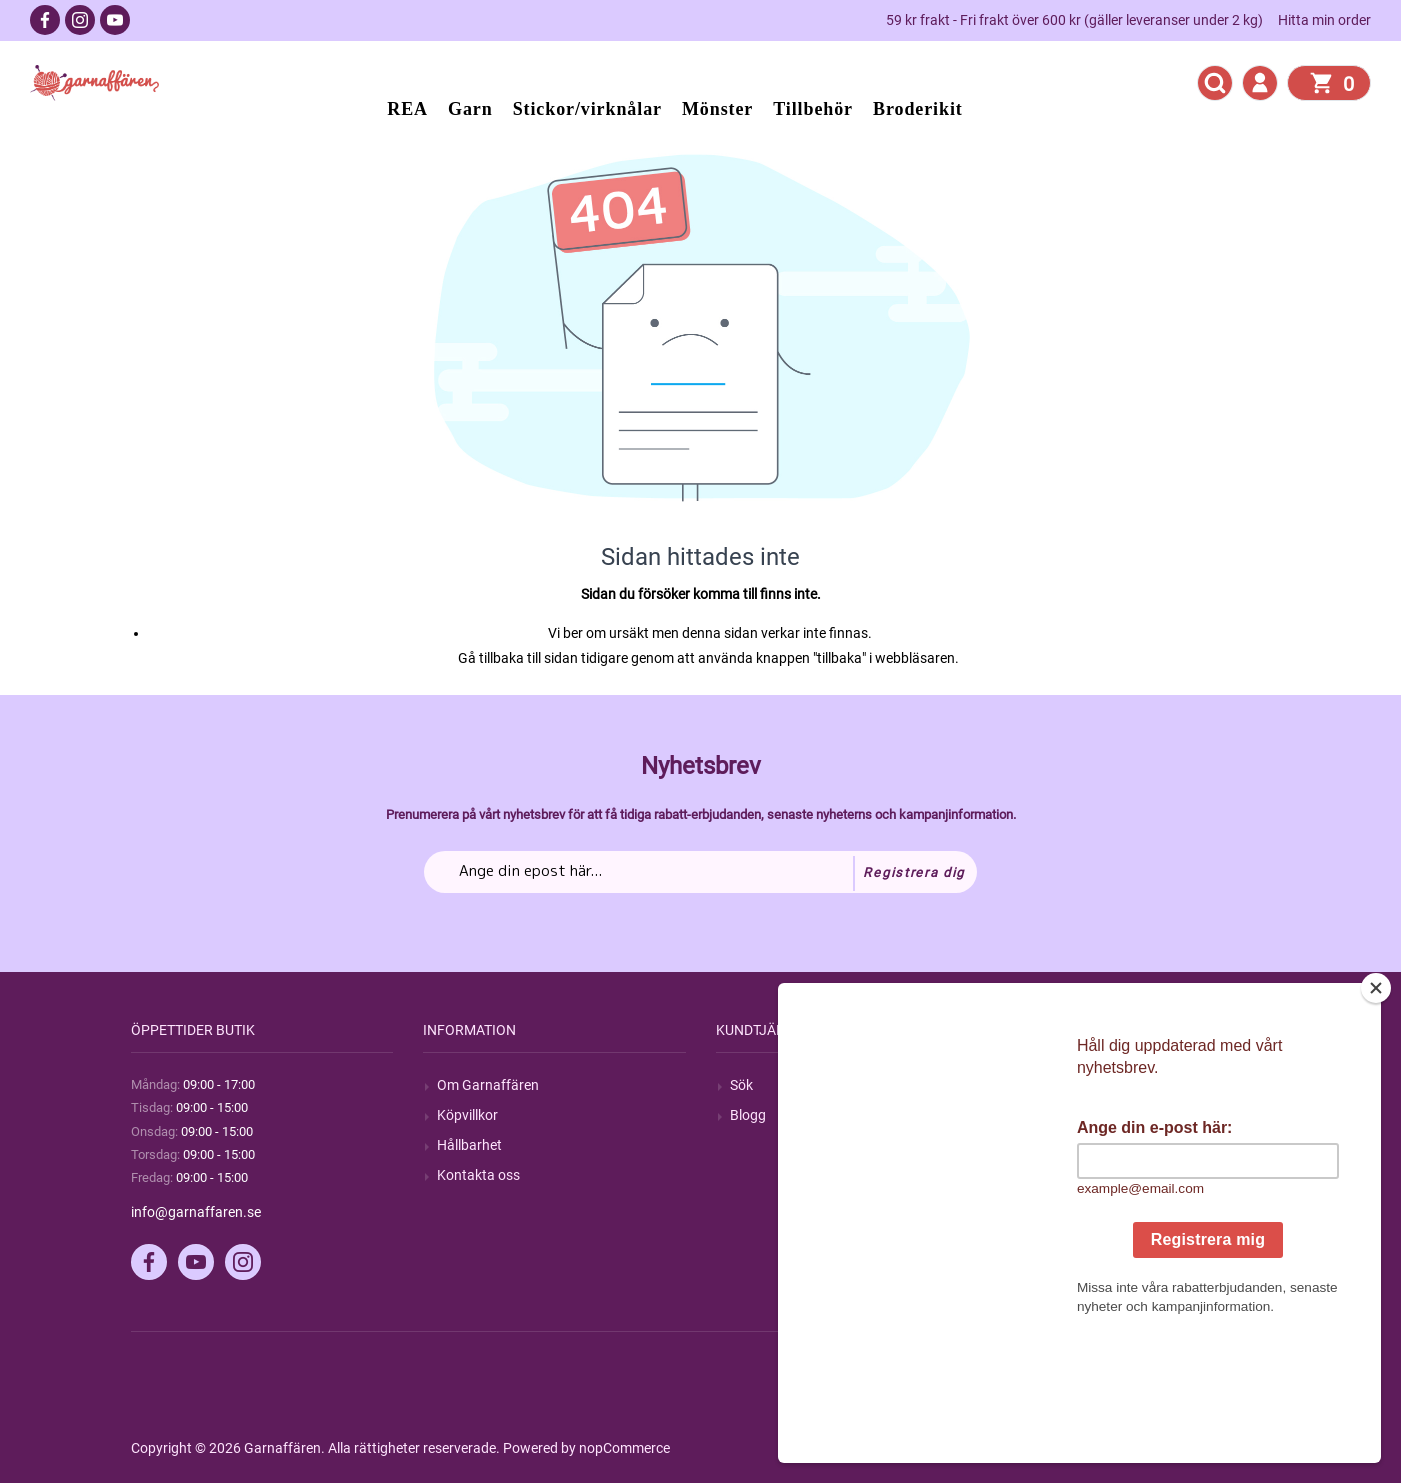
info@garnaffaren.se (196, 1212)
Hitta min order (1324, 20)
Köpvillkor (467, 1115)
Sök (741, 1085)
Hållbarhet (469, 1145)
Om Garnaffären (488, 1085)
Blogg (748, 1115)
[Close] (1376, 1113)
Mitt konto (1054, 1085)
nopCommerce (624, 1448)
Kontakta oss (478, 1175)
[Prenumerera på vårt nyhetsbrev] (700, 872)
